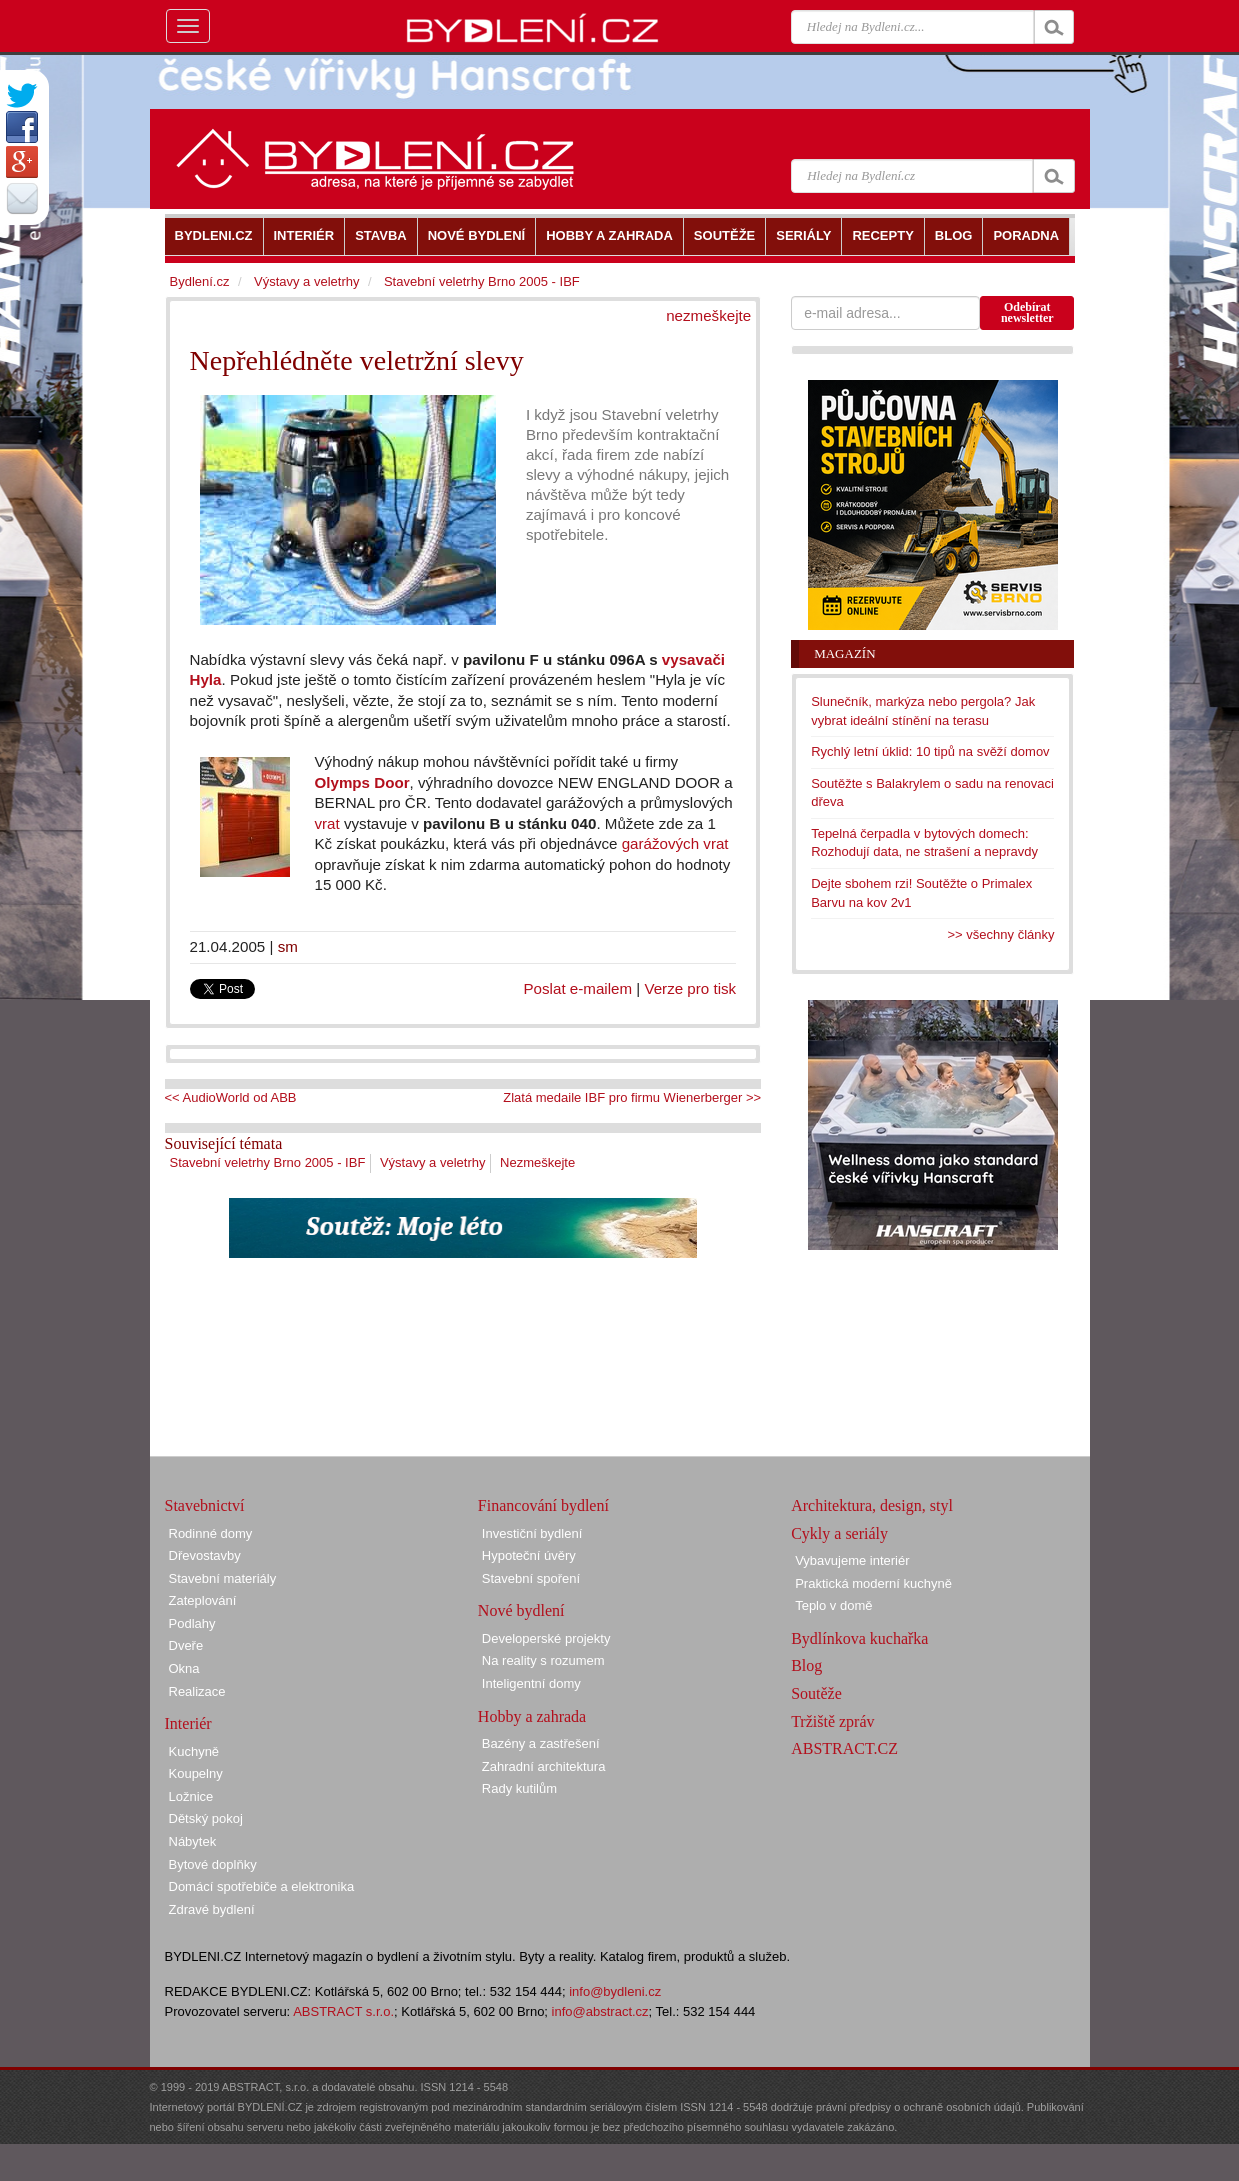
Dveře (186, 1645)
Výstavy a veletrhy (433, 1162)
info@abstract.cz (600, 2011)
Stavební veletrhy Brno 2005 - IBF (268, 1162)
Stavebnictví (205, 1505)
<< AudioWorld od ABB (231, 1097)
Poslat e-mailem (578, 988)
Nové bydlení (521, 1610)
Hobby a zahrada (532, 1716)
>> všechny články (1001, 934)
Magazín (844, 653)
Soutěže (816, 1693)
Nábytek (193, 1841)
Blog (806, 1665)
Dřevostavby (205, 1555)
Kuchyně (194, 1751)
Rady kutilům (519, 1788)
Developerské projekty (546, 1638)
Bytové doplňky (213, 1864)
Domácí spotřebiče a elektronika (262, 1886)
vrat (327, 823)
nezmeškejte (708, 315)
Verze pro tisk (690, 988)
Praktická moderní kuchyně (873, 1583)
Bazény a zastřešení (541, 1743)
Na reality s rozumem (543, 1660)
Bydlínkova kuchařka (859, 1638)
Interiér (188, 1723)
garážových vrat (675, 843)
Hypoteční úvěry (529, 1555)
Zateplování (203, 1600)
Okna (184, 1668)
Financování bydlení (543, 1505)
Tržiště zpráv (832, 1721)
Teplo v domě (833, 1605)
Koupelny (196, 1773)
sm (288, 946)
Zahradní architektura (544, 1766)
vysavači (693, 659)
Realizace (197, 1691)
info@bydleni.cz (615, 1991)
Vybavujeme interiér (852, 1560)
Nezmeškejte (537, 1162)
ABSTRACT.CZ (844, 1748)
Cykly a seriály (839, 1533)
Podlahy (192, 1623)
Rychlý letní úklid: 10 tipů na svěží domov (930, 751)
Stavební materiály (223, 1578)
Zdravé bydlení (212, 1909)
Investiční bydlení (532, 1533)
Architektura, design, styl (872, 1505)
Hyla (206, 679)
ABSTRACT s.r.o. (343, 2011)
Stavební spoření (531, 1578)
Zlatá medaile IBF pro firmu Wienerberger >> (632, 1097)
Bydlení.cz (200, 281)
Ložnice (191, 1796)
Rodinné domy (211, 1533)
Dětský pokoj (206, 1818)
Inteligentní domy (531, 1683)
